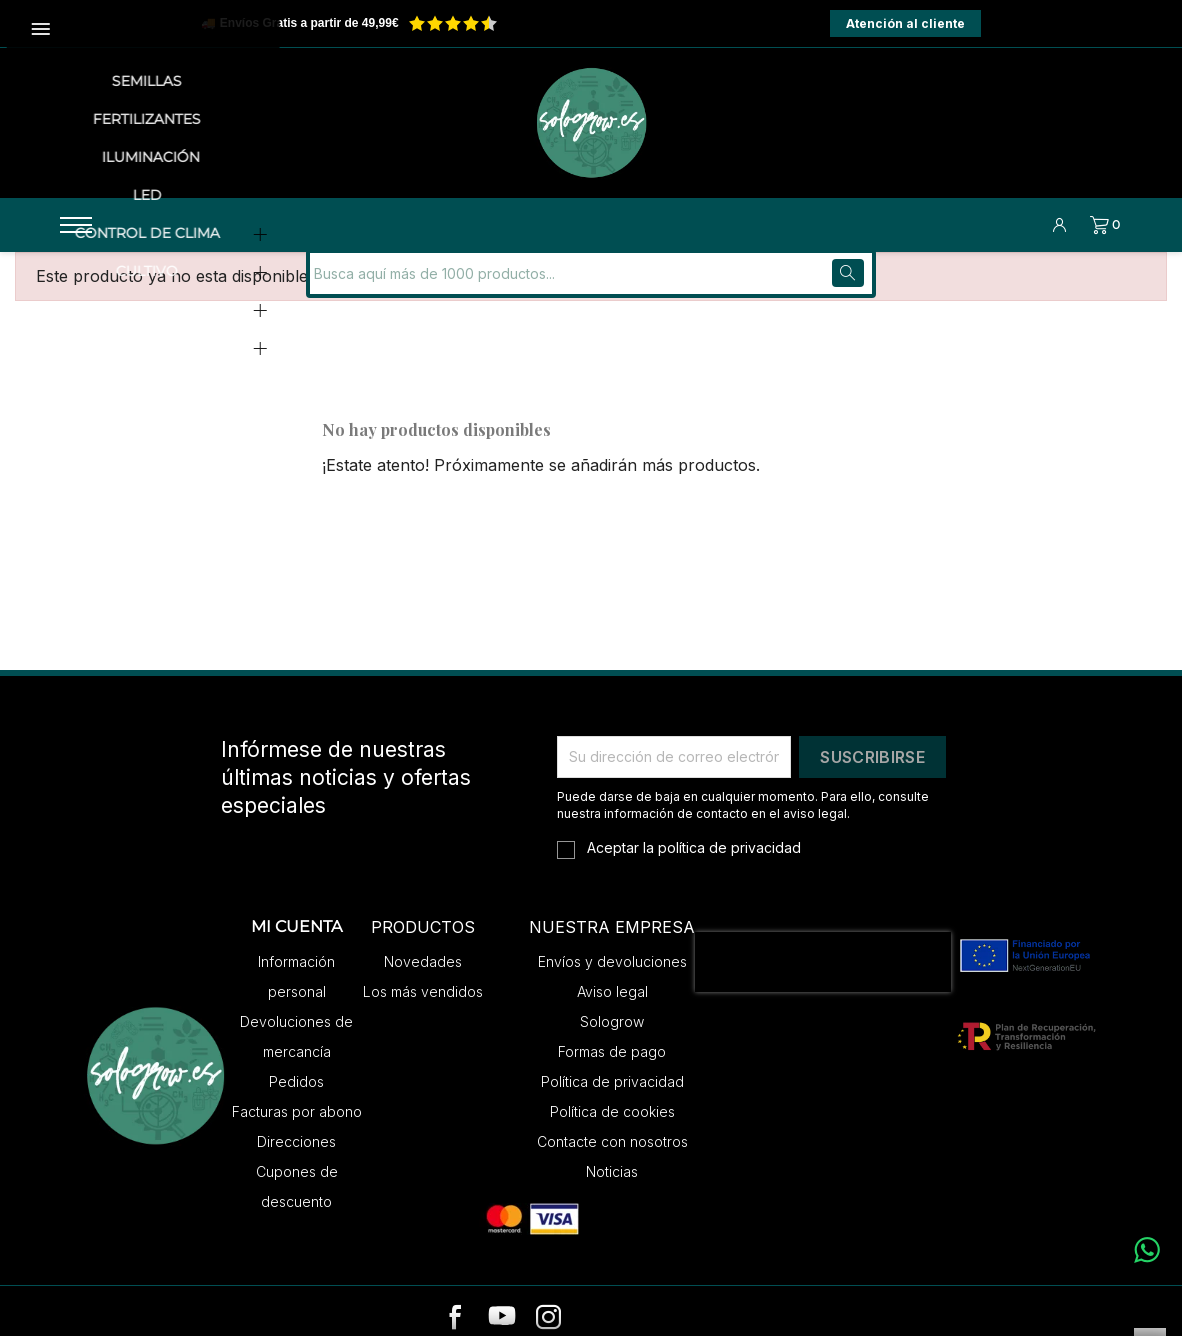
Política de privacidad (612, 1065)
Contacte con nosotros (612, 1125)
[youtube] (502, 1303)
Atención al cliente (905, 23)
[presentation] (823, 946)
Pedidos (296, 1065)
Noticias (612, 1155)
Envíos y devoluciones (612, 945)
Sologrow (612, 1005)
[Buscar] (445, 257)
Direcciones (296, 1125)
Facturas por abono (297, 1095)
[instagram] (548, 1303)
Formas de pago (612, 1035)
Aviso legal (612, 975)
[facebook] (455, 1303)
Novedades (423, 945)
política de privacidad (729, 831)
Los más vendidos (423, 975)
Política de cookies (612, 1095)
